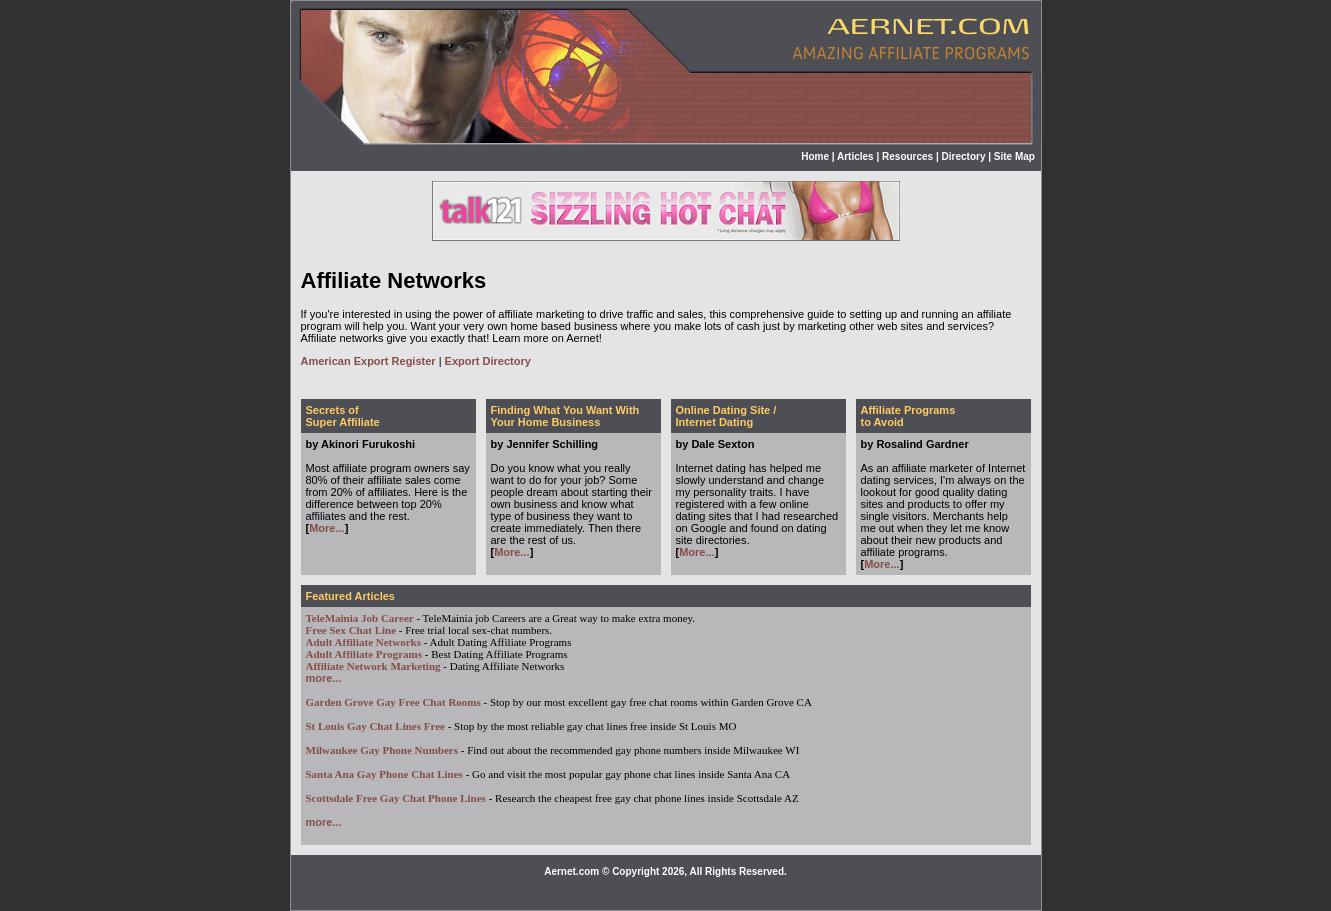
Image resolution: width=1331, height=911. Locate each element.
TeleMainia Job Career (360, 618)
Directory (964, 156)
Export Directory (488, 361)
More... (326, 528)
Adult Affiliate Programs (364, 654)
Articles (855, 156)
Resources (907, 156)
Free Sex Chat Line (351, 630)
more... (324, 678)
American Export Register (368, 361)
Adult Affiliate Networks (364, 642)
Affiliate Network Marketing (373, 666)
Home (815, 156)
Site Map (1014, 156)
